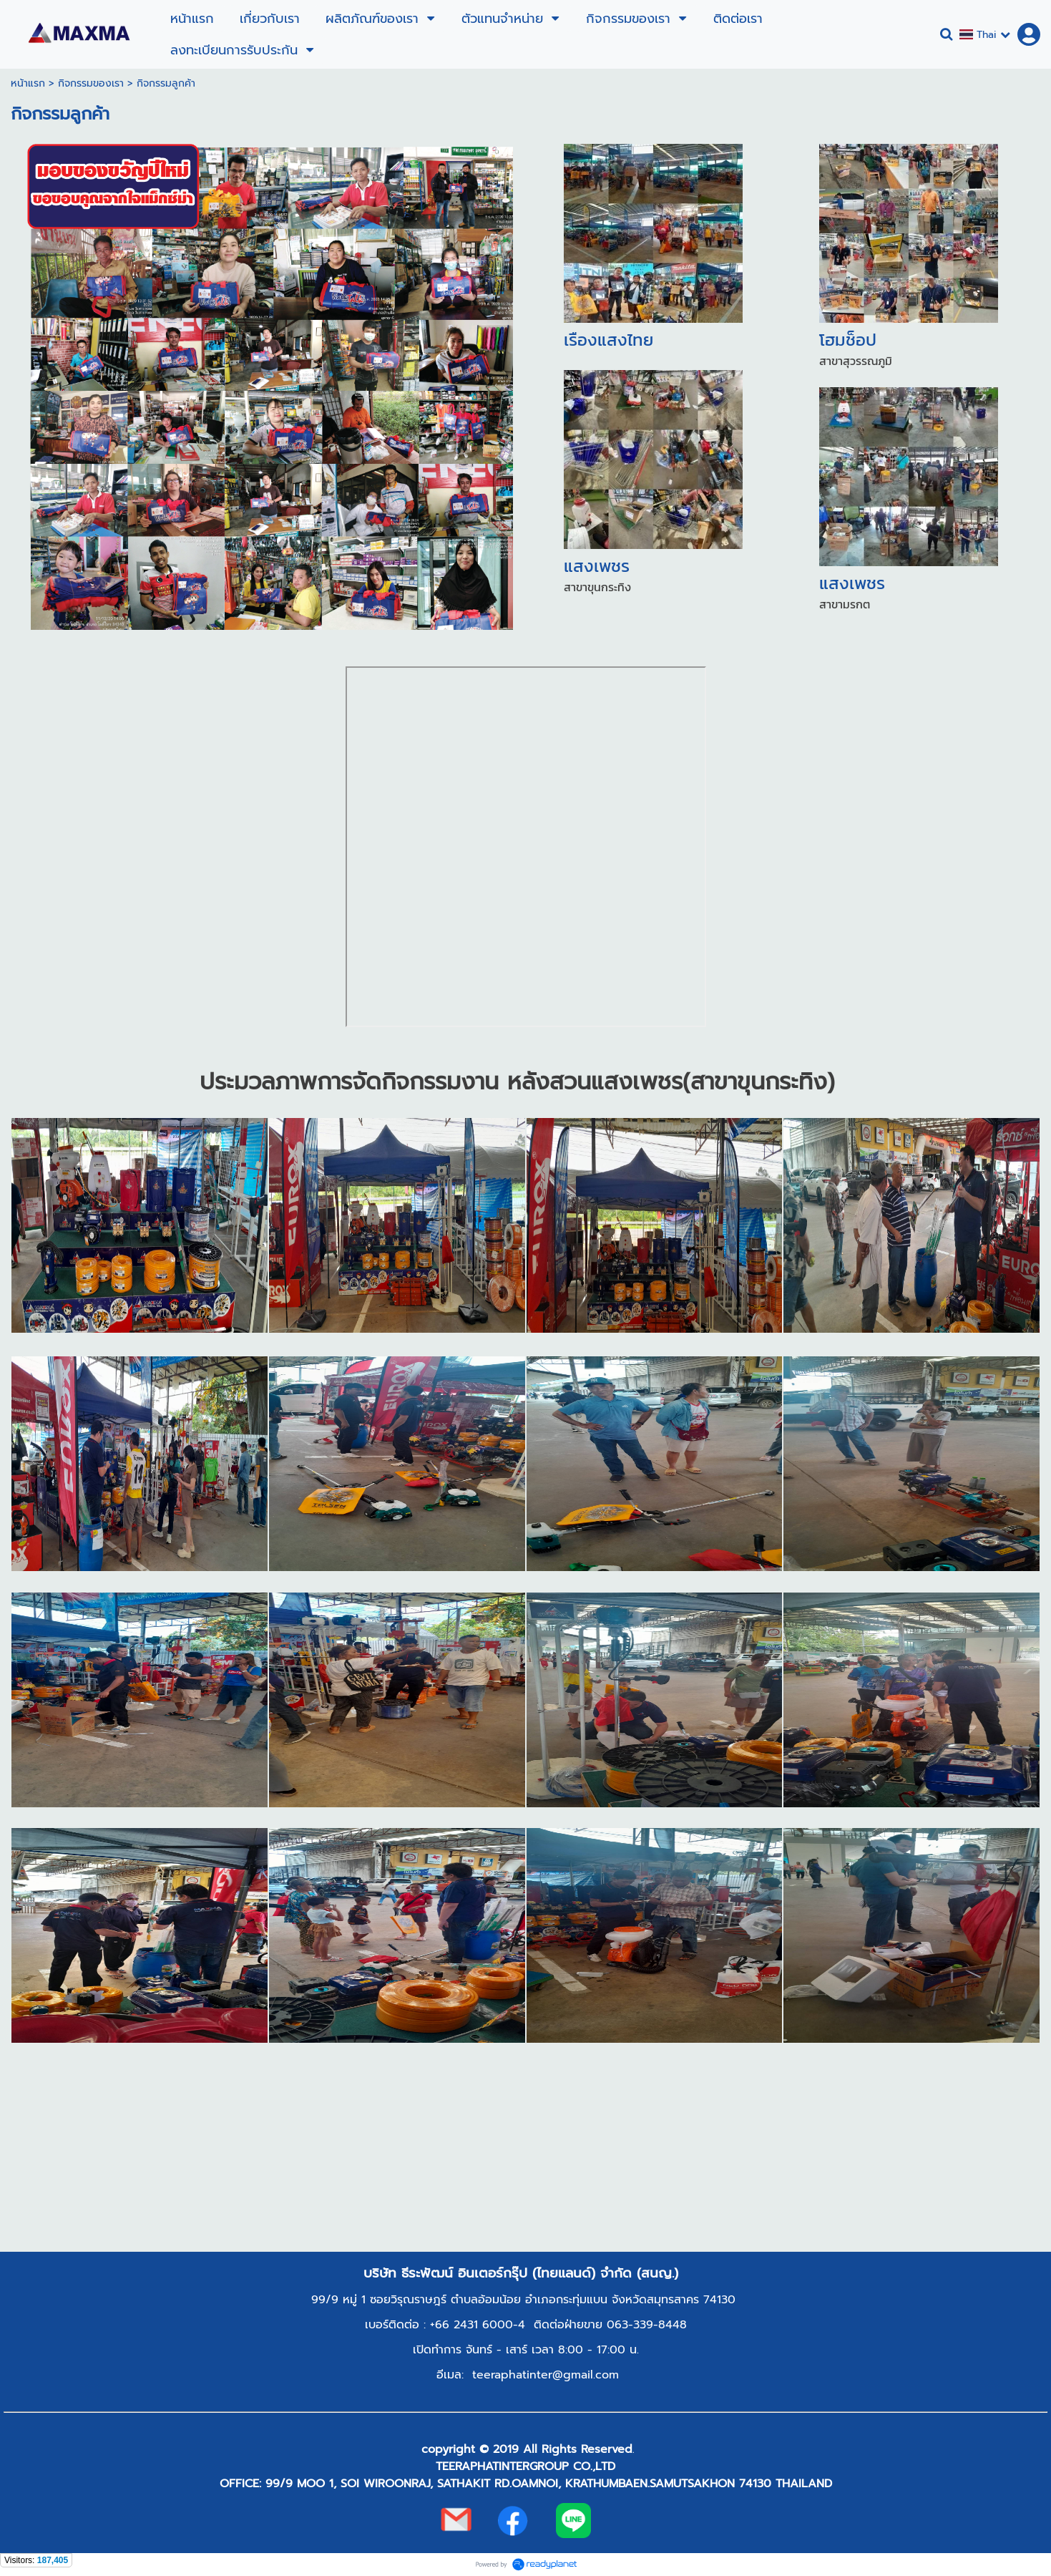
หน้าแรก (28, 83)
